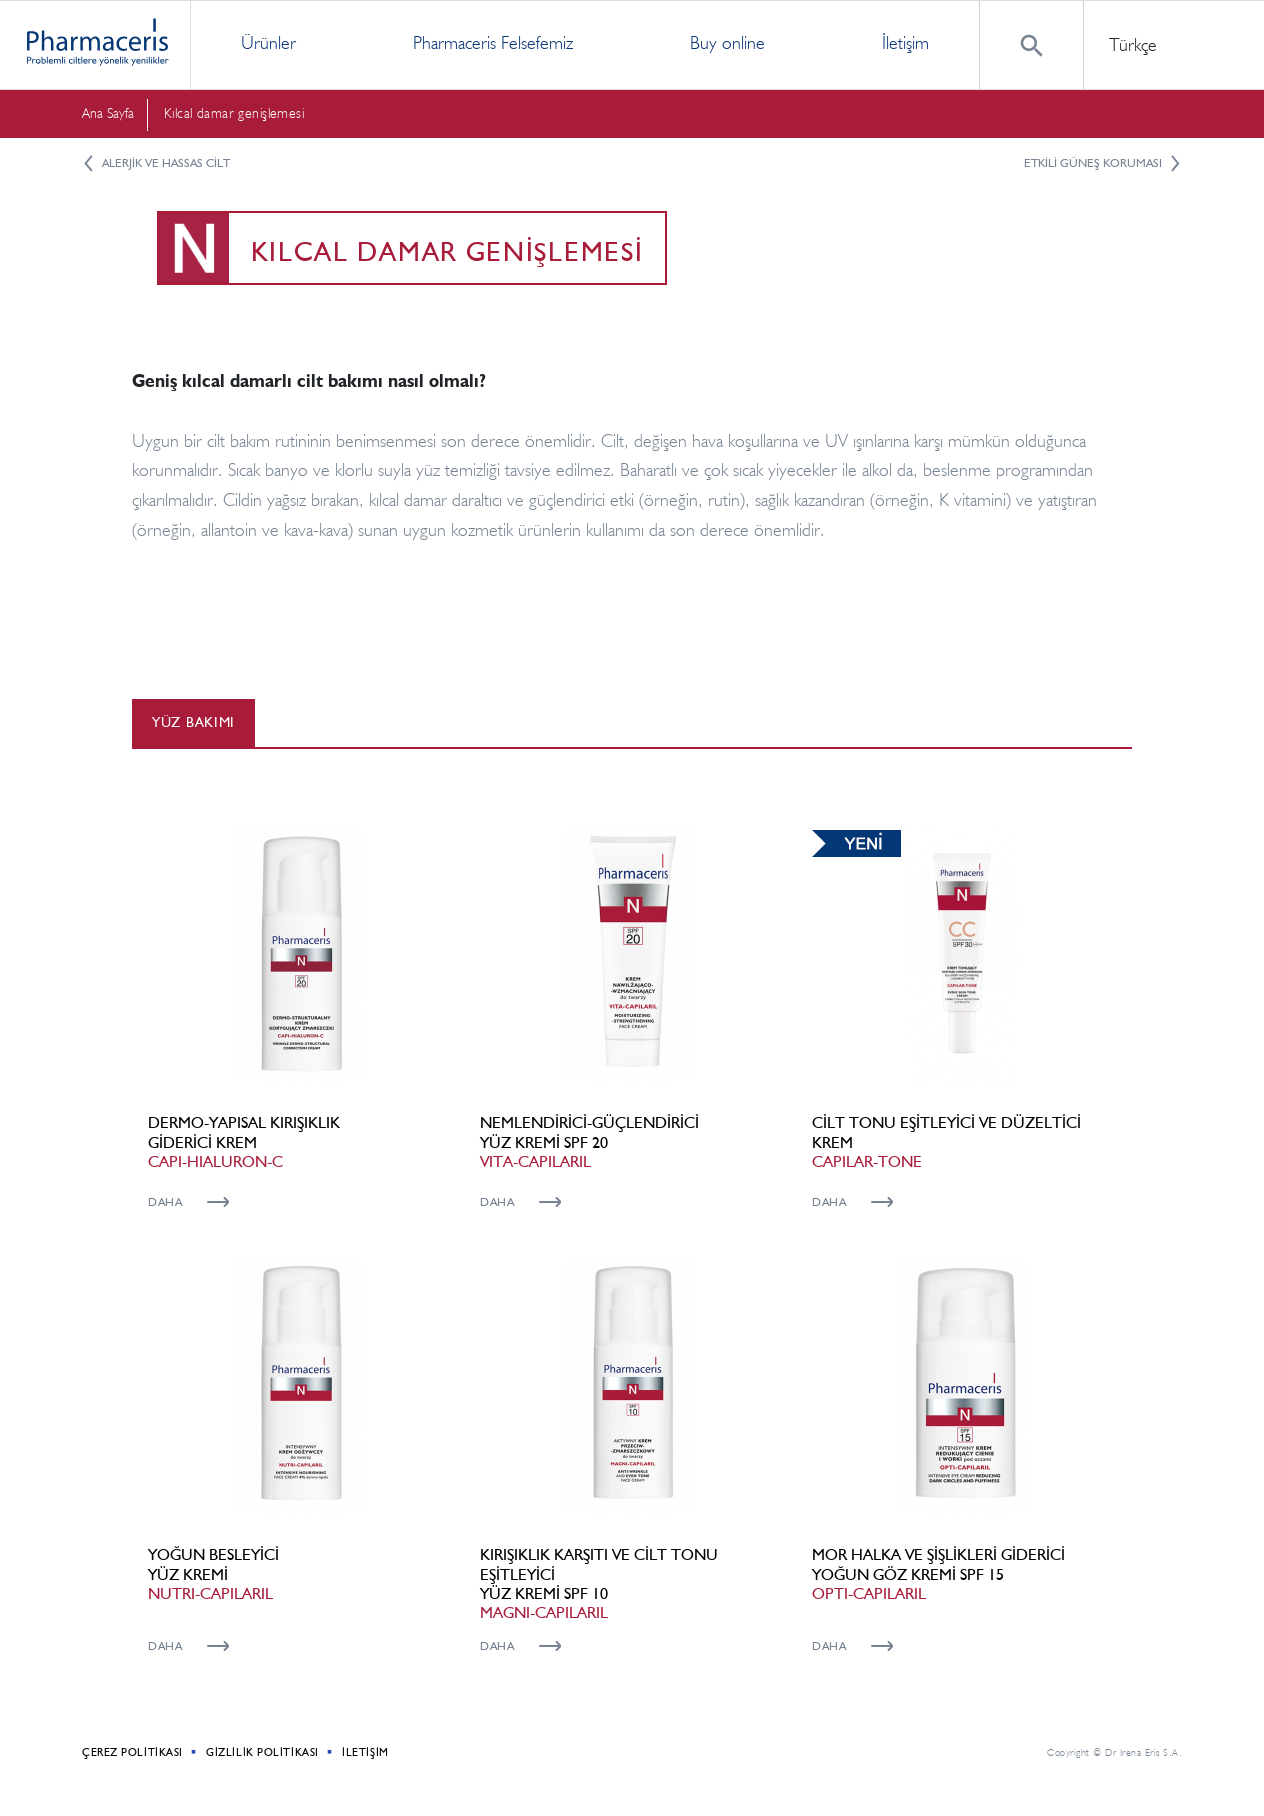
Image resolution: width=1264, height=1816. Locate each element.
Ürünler (268, 43)
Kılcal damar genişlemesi (234, 113)
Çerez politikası (132, 1752)
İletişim (905, 43)
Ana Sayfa (108, 113)
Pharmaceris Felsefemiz (493, 43)
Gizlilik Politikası (262, 1752)
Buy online (727, 43)
